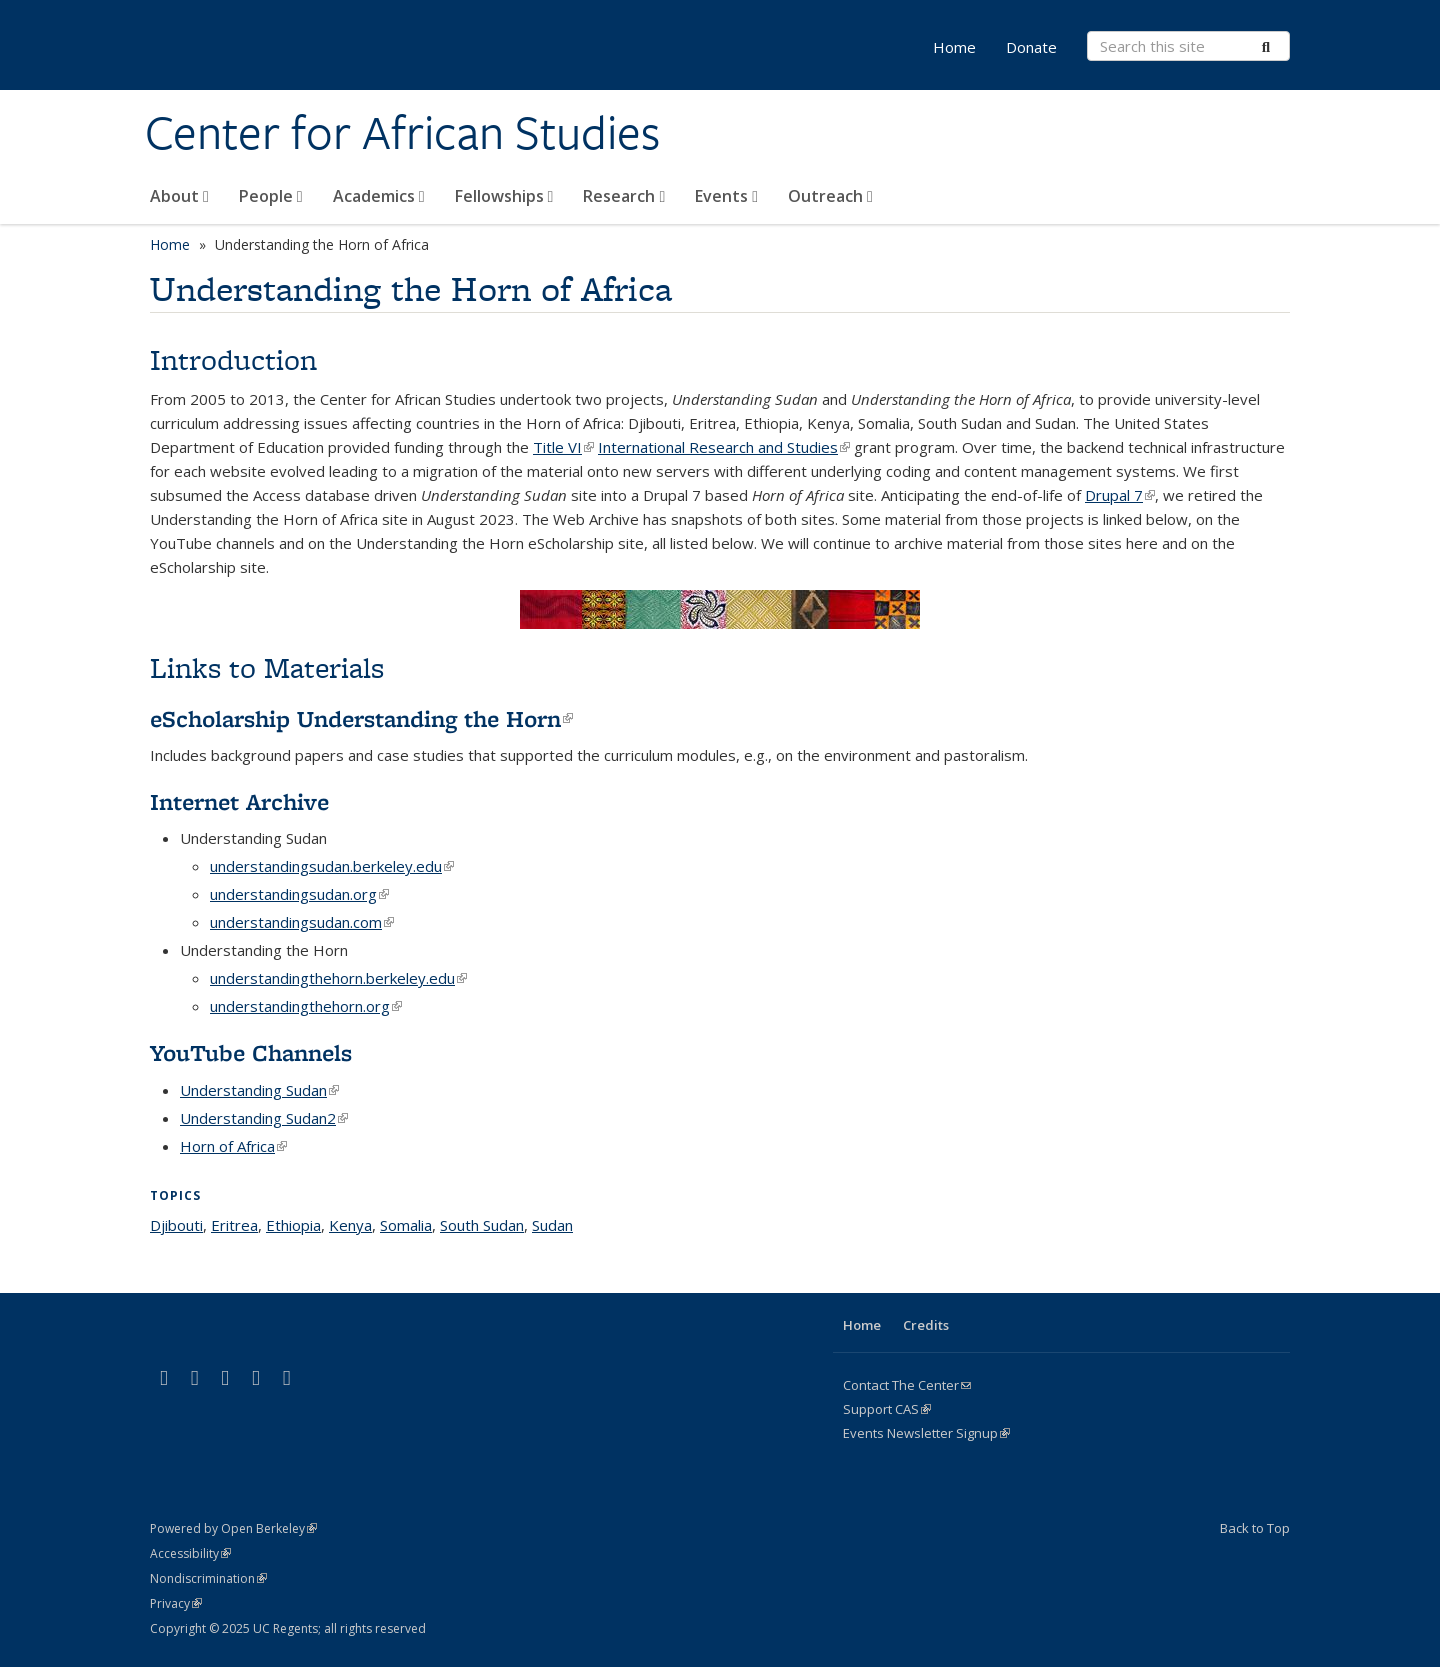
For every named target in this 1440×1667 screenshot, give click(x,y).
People (271, 196)
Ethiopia (293, 1225)
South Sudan (482, 1225)
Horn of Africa (233, 1146)
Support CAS (887, 1409)
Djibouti (176, 1225)
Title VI (563, 447)
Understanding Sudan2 (264, 1118)
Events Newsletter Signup (926, 1433)
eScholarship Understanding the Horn (361, 718)
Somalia (406, 1225)
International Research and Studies (724, 447)
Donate (1031, 47)
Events (726, 196)
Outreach (830, 196)
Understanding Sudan (259, 1090)
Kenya (350, 1225)
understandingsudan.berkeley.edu (332, 866)
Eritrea (234, 1225)
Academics (379, 196)
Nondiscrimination (208, 1578)
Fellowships (504, 196)
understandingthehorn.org (306, 1006)
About (179, 196)
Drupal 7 (1120, 495)
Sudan (552, 1225)
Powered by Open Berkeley (233, 1528)
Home (954, 47)
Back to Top (1255, 1528)
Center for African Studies (402, 133)
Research (624, 196)
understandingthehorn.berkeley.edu (338, 978)
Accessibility (190, 1553)
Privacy (176, 1603)
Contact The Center (907, 1385)
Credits (926, 1325)
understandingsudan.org (299, 894)
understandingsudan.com (302, 922)
